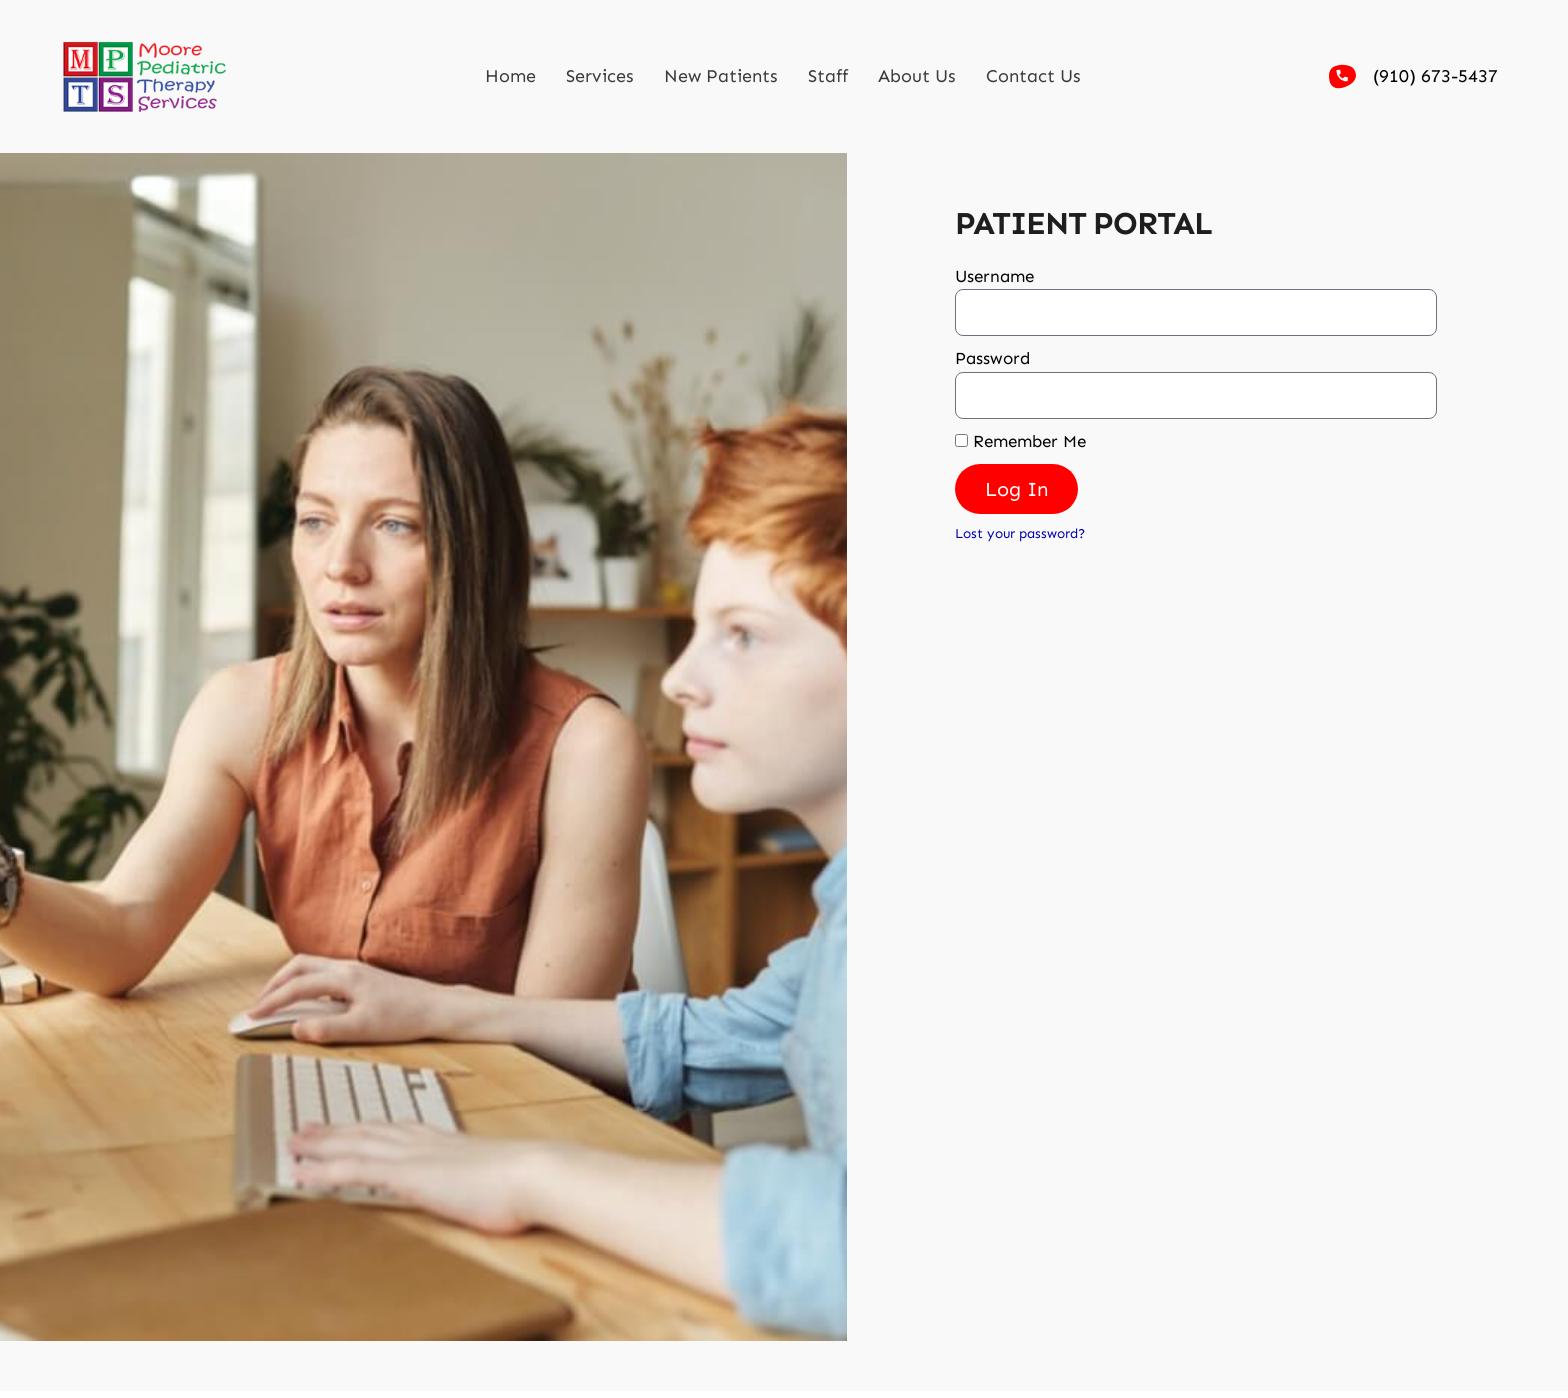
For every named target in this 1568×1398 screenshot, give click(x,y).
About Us (917, 76)
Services (600, 76)
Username (994, 276)
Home (510, 76)
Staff (828, 76)
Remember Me (1020, 441)
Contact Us (1033, 76)
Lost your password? (1020, 533)
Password (992, 358)
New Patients (721, 76)
